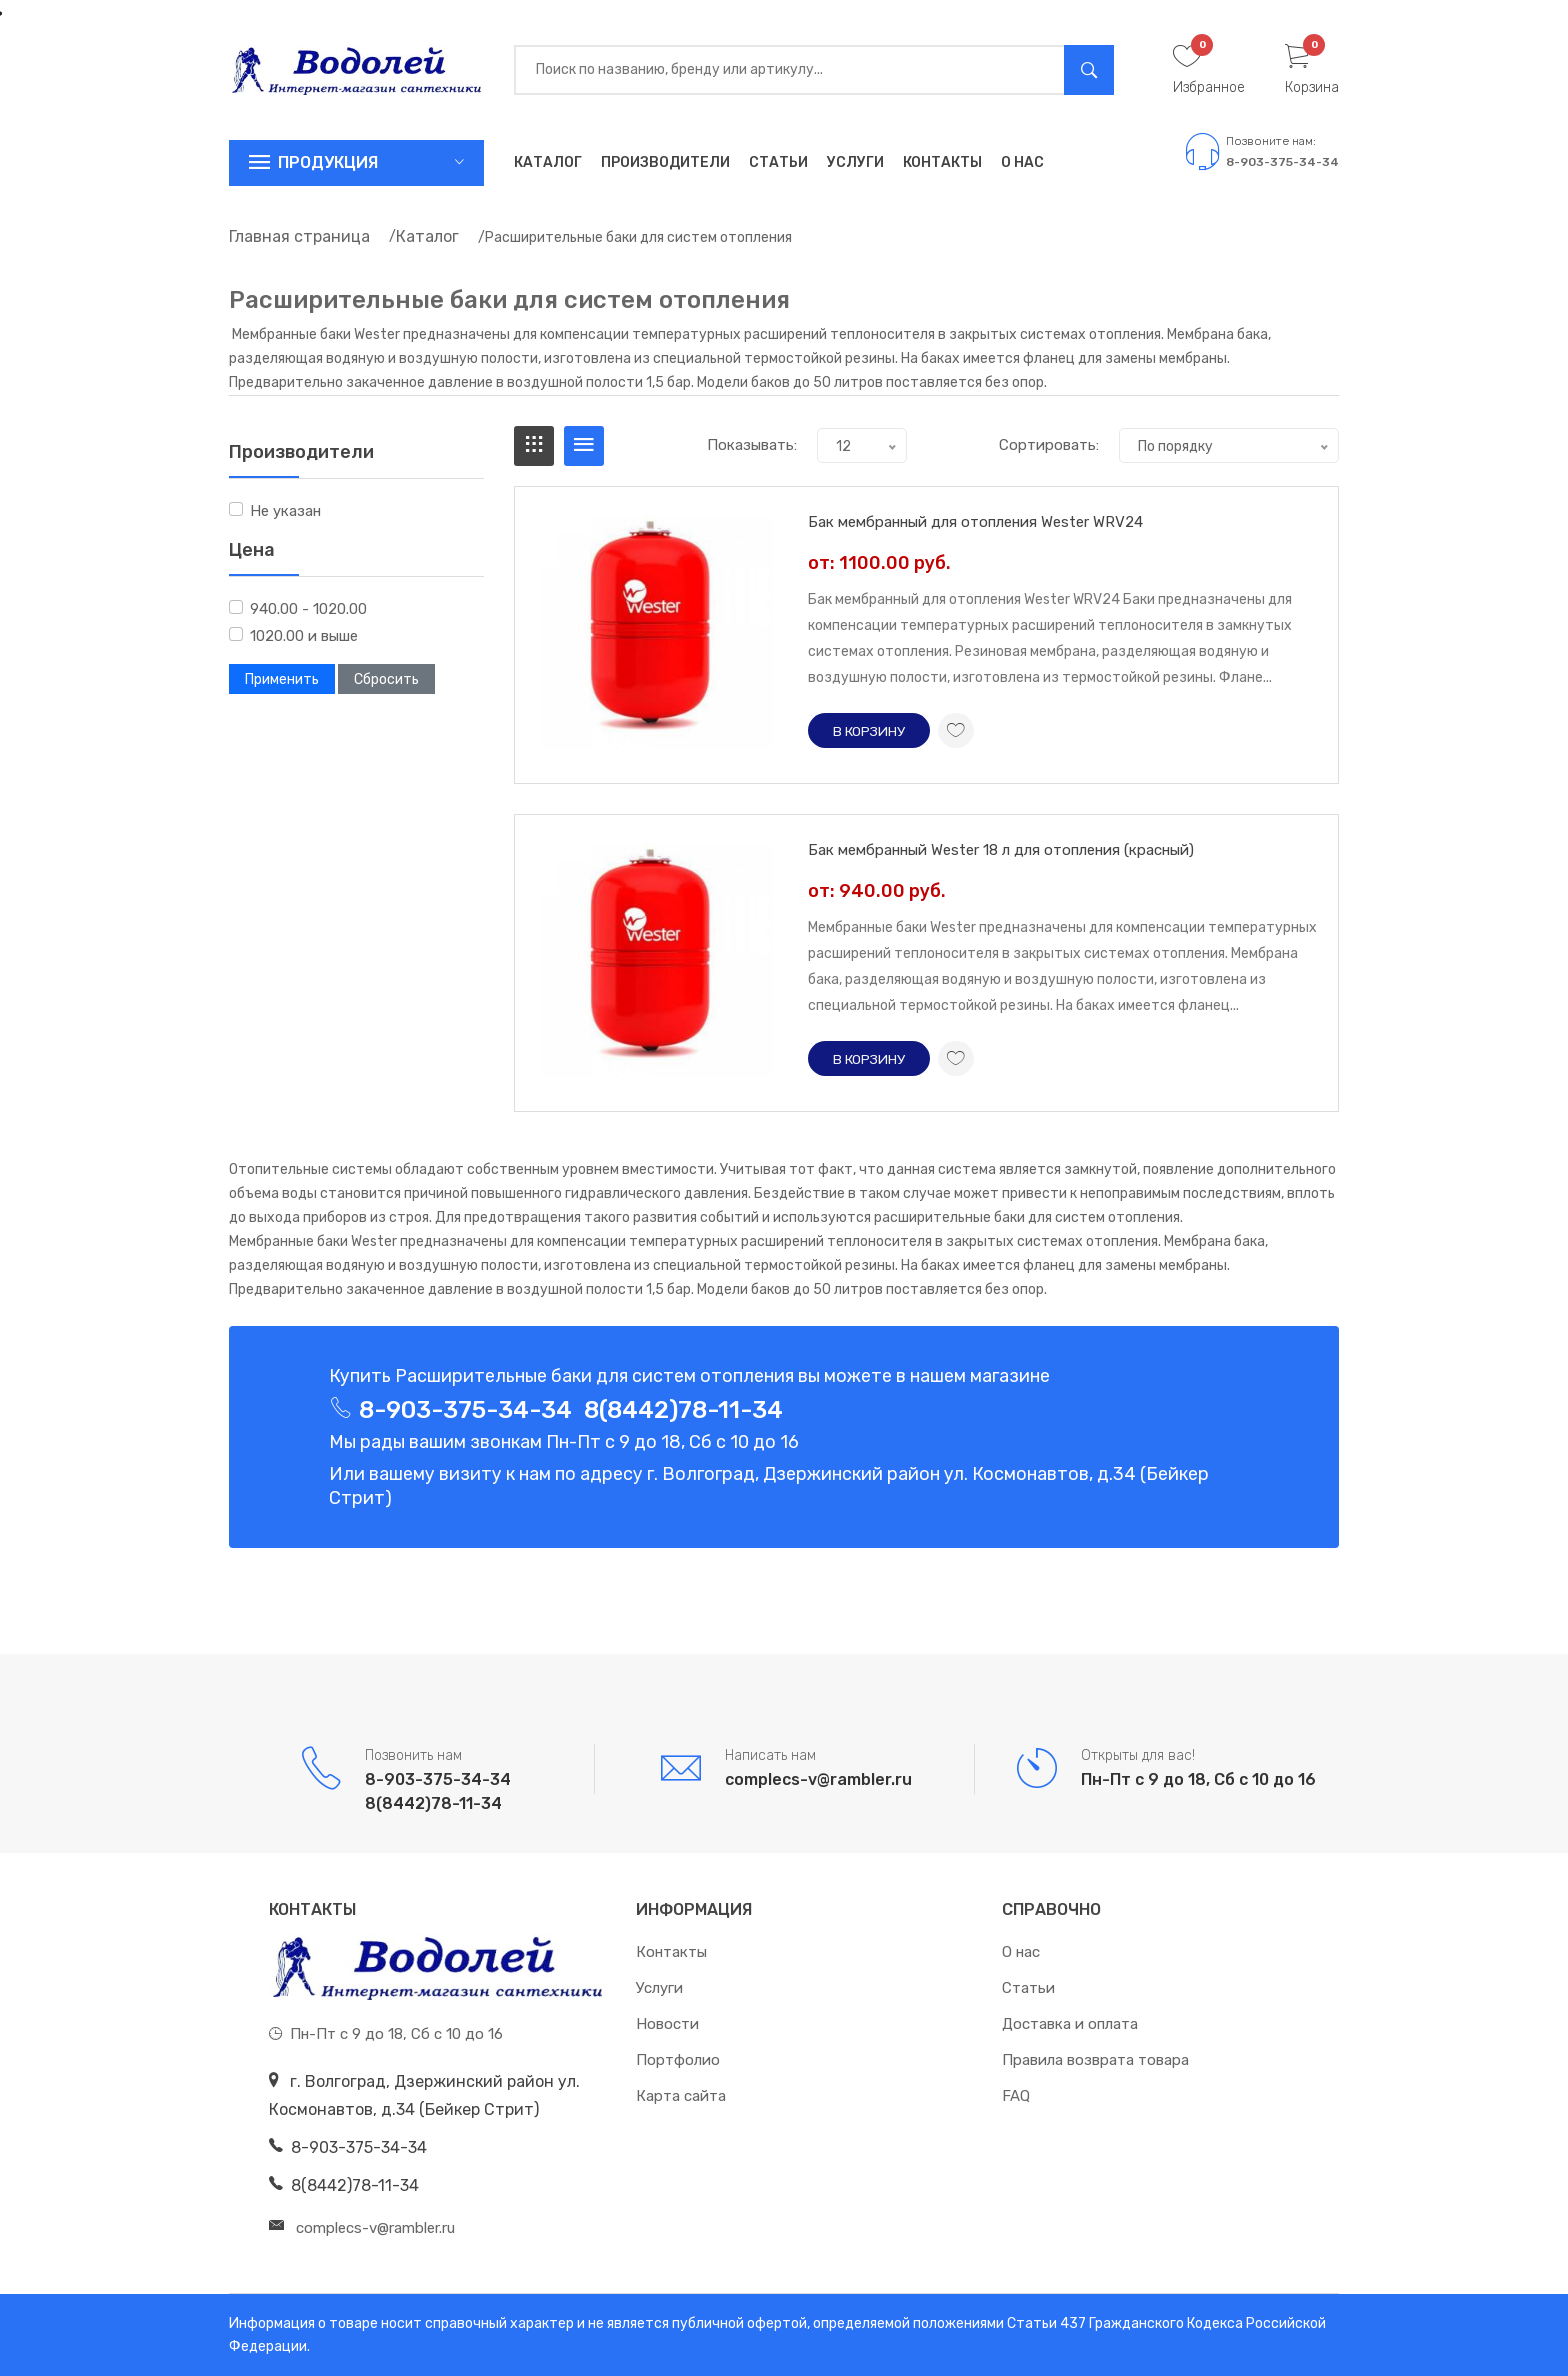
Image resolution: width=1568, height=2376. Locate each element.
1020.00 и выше (304, 636)
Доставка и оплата (1070, 2024)
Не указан (285, 511)
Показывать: (752, 445)
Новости (667, 2024)
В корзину (870, 730)
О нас (1022, 162)
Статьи (778, 162)
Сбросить (386, 679)
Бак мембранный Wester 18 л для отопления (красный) (1001, 850)
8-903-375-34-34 (1282, 162)
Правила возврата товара (1095, 2060)
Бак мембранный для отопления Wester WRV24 (975, 522)
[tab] (534, 446)
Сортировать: (1049, 445)
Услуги (855, 162)
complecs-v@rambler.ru (818, 1779)
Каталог (548, 162)
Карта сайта (681, 2096)
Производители (665, 162)
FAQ (1016, 2096)
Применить (282, 679)
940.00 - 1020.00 (308, 609)
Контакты (942, 162)
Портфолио (678, 2060)
